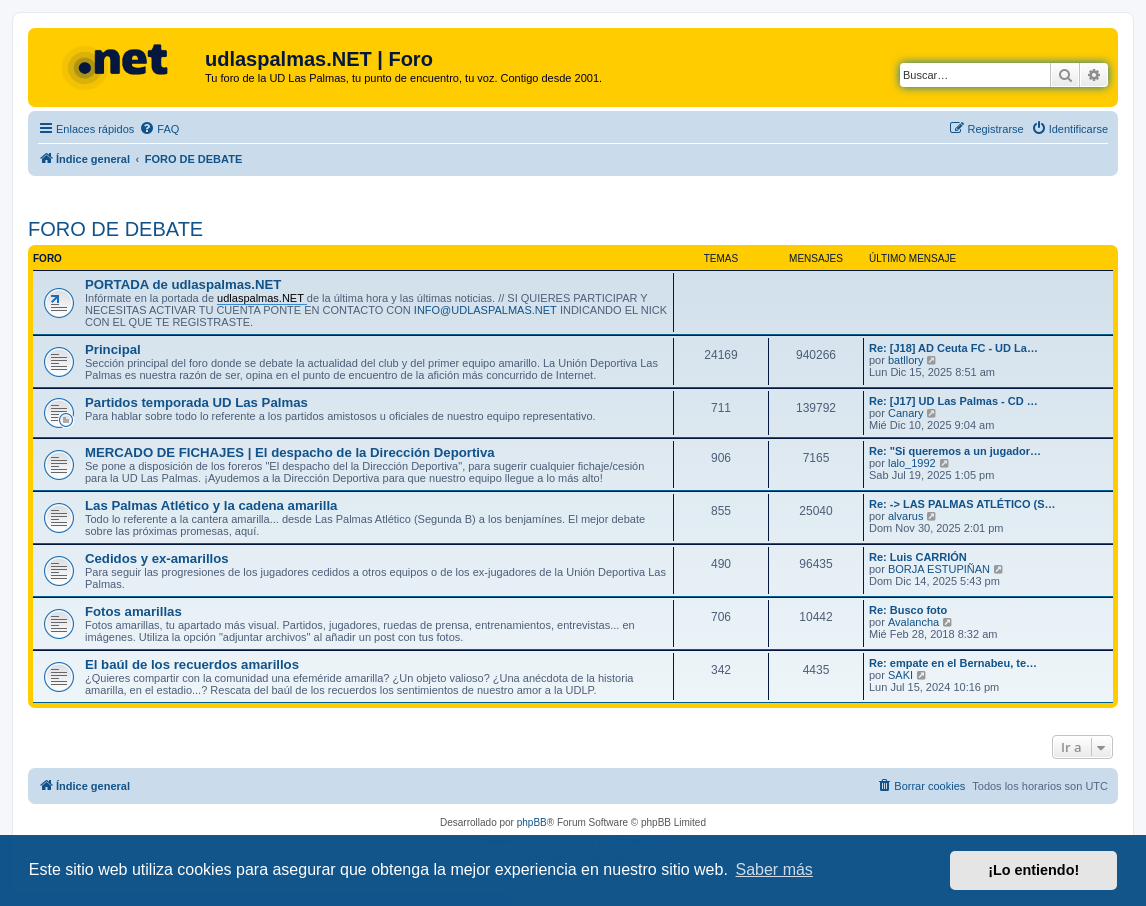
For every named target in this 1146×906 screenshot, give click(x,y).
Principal (113, 349)
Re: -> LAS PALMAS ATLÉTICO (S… (962, 504)
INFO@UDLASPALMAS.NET (485, 310)
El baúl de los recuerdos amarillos (192, 664)
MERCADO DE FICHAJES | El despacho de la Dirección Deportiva (290, 452)
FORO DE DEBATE (115, 229)
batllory (905, 360)
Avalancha (913, 622)
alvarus (905, 516)
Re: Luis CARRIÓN (918, 557)
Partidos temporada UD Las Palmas (196, 402)
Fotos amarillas (133, 611)
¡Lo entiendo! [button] (1033, 870)
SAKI (900, 675)
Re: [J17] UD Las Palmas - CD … (953, 401)
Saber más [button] (774, 869)
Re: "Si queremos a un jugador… (955, 451)
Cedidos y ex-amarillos (157, 558)
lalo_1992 (912, 463)
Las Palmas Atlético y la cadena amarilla (211, 505)
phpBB (532, 822)
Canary (905, 413)
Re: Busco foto (908, 610)
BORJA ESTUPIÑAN (939, 569)
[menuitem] (159, 129)
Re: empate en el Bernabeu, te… (953, 663)
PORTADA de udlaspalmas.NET (183, 284)
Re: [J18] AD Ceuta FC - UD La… (953, 348)
